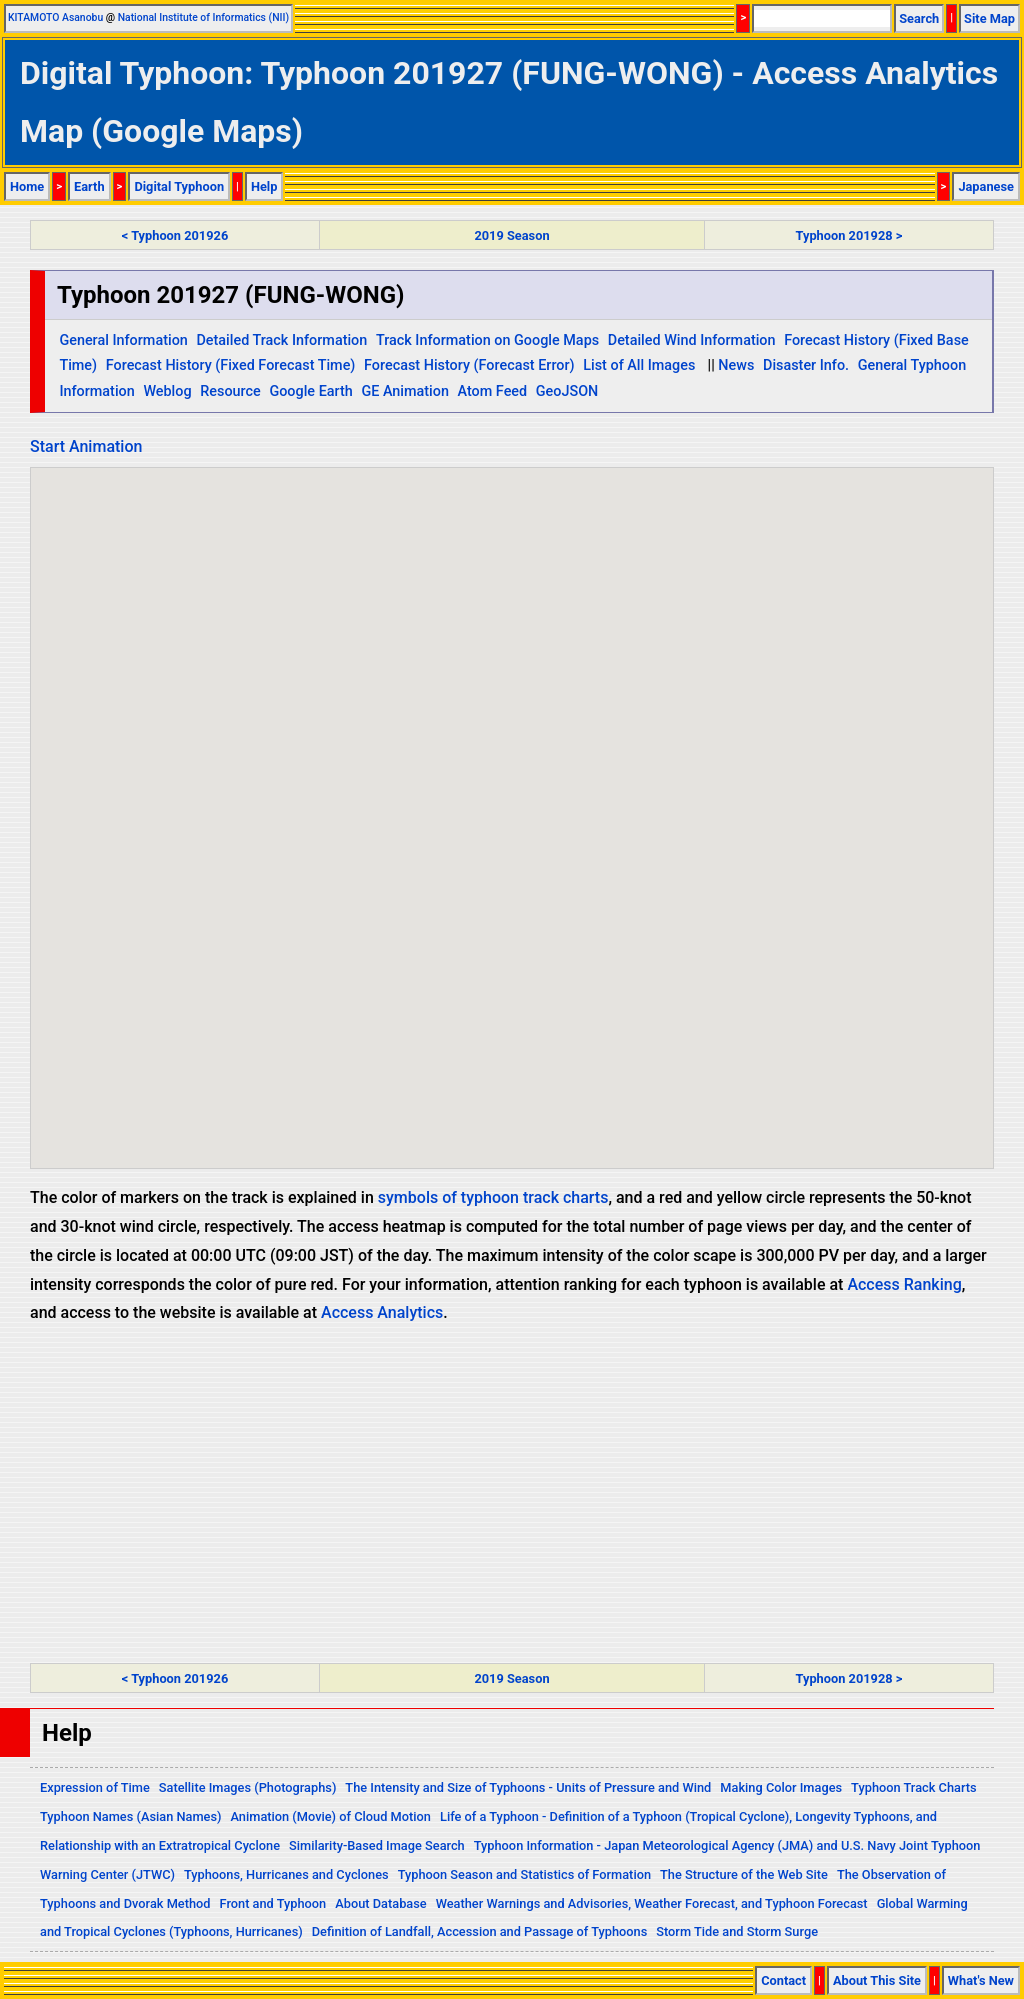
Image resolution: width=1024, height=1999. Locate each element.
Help (264, 186)
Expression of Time (95, 1787)
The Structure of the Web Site (744, 1874)
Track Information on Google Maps (487, 340)
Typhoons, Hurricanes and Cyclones (286, 1874)
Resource (230, 391)
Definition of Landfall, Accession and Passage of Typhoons (480, 1931)
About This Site (877, 1980)
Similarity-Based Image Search (377, 1845)
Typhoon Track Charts (914, 1787)
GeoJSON (567, 391)
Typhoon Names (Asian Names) (130, 1816)
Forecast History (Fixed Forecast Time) (231, 365)
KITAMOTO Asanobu (55, 17)
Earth (89, 186)
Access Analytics (382, 1312)
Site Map (989, 18)
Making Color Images (781, 1787)
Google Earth (310, 391)
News (736, 365)
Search (919, 18)
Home (27, 186)
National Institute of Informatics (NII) (203, 17)
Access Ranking (904, 1284)
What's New (981, 1980)
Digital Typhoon (179, 186)
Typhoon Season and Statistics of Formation (524, 1874)
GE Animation (405, 391)
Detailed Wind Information (692, 340)
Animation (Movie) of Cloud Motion (330, 1816)
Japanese (986, 186)
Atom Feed (493, 391)
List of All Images (639, 365)
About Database (380, 1903)
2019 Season (511, 235)
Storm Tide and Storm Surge (737, 1931)
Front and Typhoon (273, 1903)
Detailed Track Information (281, 340)
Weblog (167, 391)
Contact (783, 1980)
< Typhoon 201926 (175, 235)
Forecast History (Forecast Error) (469, 365)
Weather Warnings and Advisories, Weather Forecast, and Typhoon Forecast (652, 1903)
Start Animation (86, 446)
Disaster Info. (806, 365)
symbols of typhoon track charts (493, 1197)
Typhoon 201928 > (849, 235)
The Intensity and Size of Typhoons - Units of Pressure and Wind (528, 1787)
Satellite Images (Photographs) (248, 1787)
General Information (123, 340)
